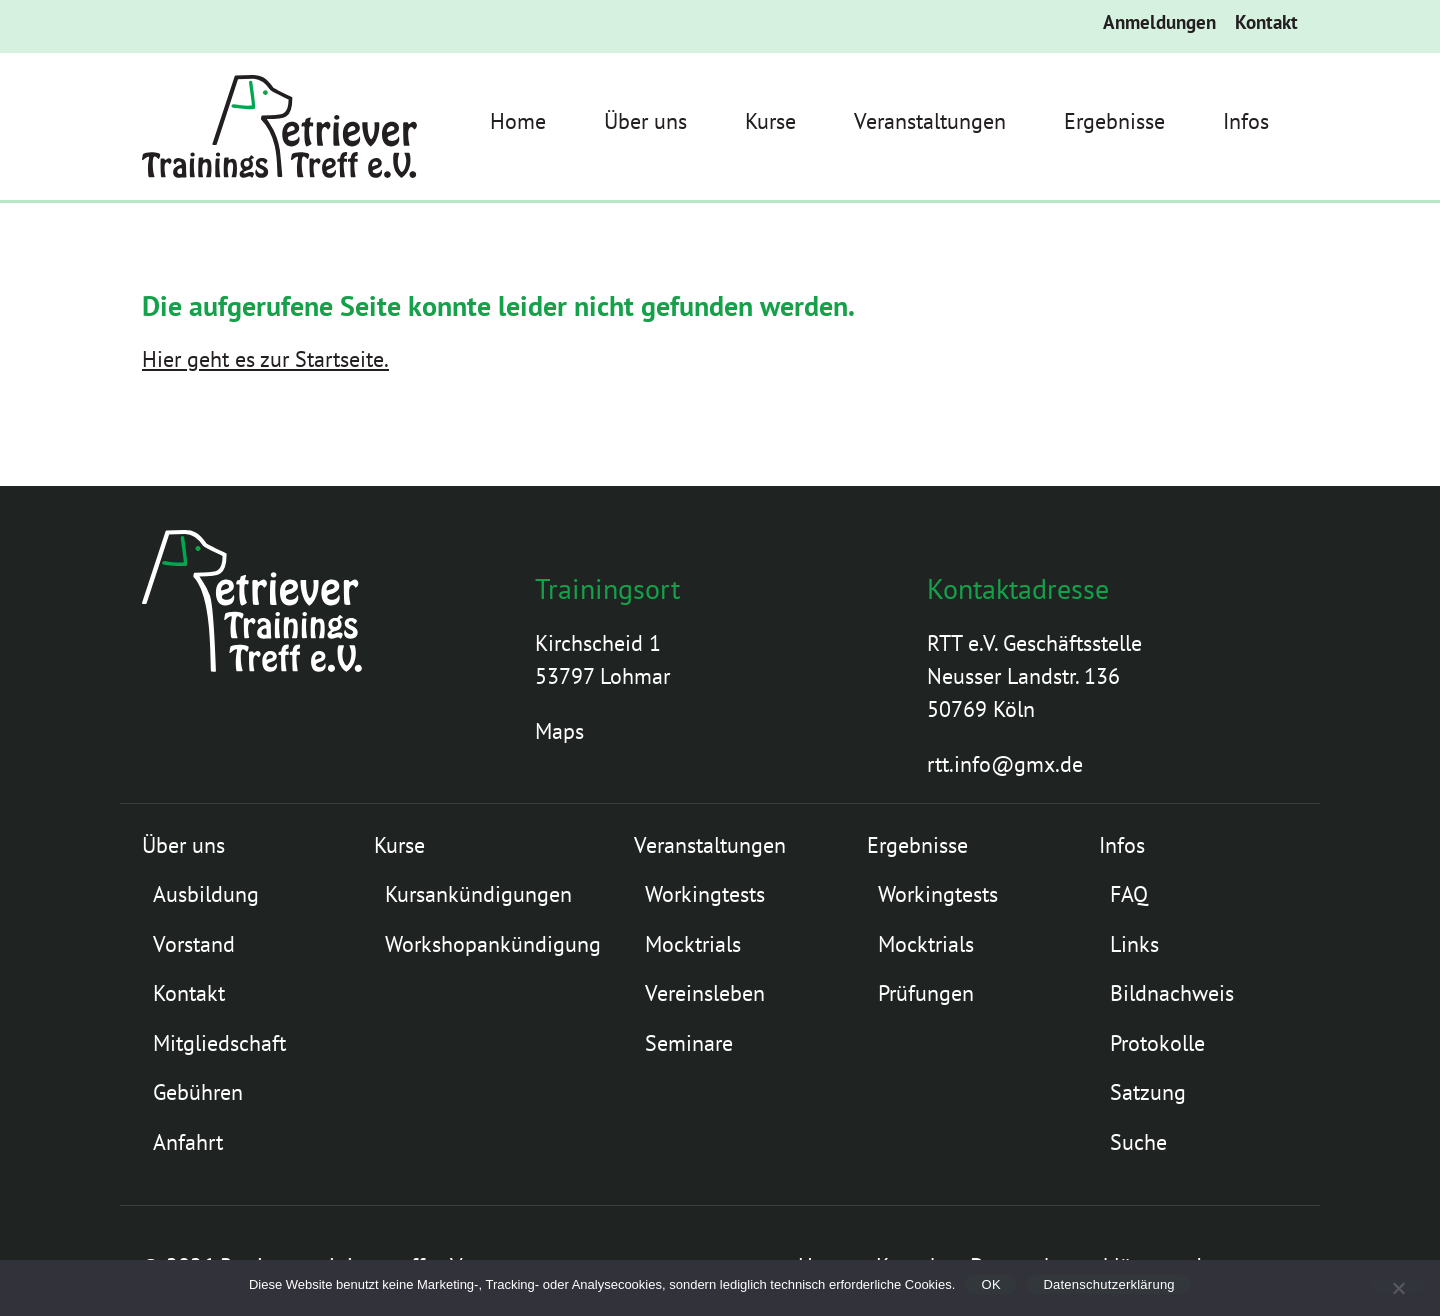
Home (518, 121)
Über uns (645, 121)
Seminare (689, 1043)
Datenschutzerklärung (1108, 1284)
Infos (1246, 121)
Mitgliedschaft (219, 1043)
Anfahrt (188, 1142)
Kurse (770, 121)
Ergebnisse (1114, 121)
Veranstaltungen (930, 121)
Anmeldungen (1159, 22)
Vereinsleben (705, 993)
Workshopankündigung (493, 944)
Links (1134, 944)
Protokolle (1157, 1043)
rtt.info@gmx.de (1005, 764)
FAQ (1129, 894)
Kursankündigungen (478, 894)
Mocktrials (693, 944)
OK (991, 1284)
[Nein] (1397, 1285)
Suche (1138, 1142)
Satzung (1148, 1092)
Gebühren (198, 1092)
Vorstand (194, 944)
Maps (559, 731)
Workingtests (705, 894)
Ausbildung (206, 894)
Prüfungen (926, 993)
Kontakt (1266, 22)
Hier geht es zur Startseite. (265, 359)
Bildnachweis (1172, 993)
